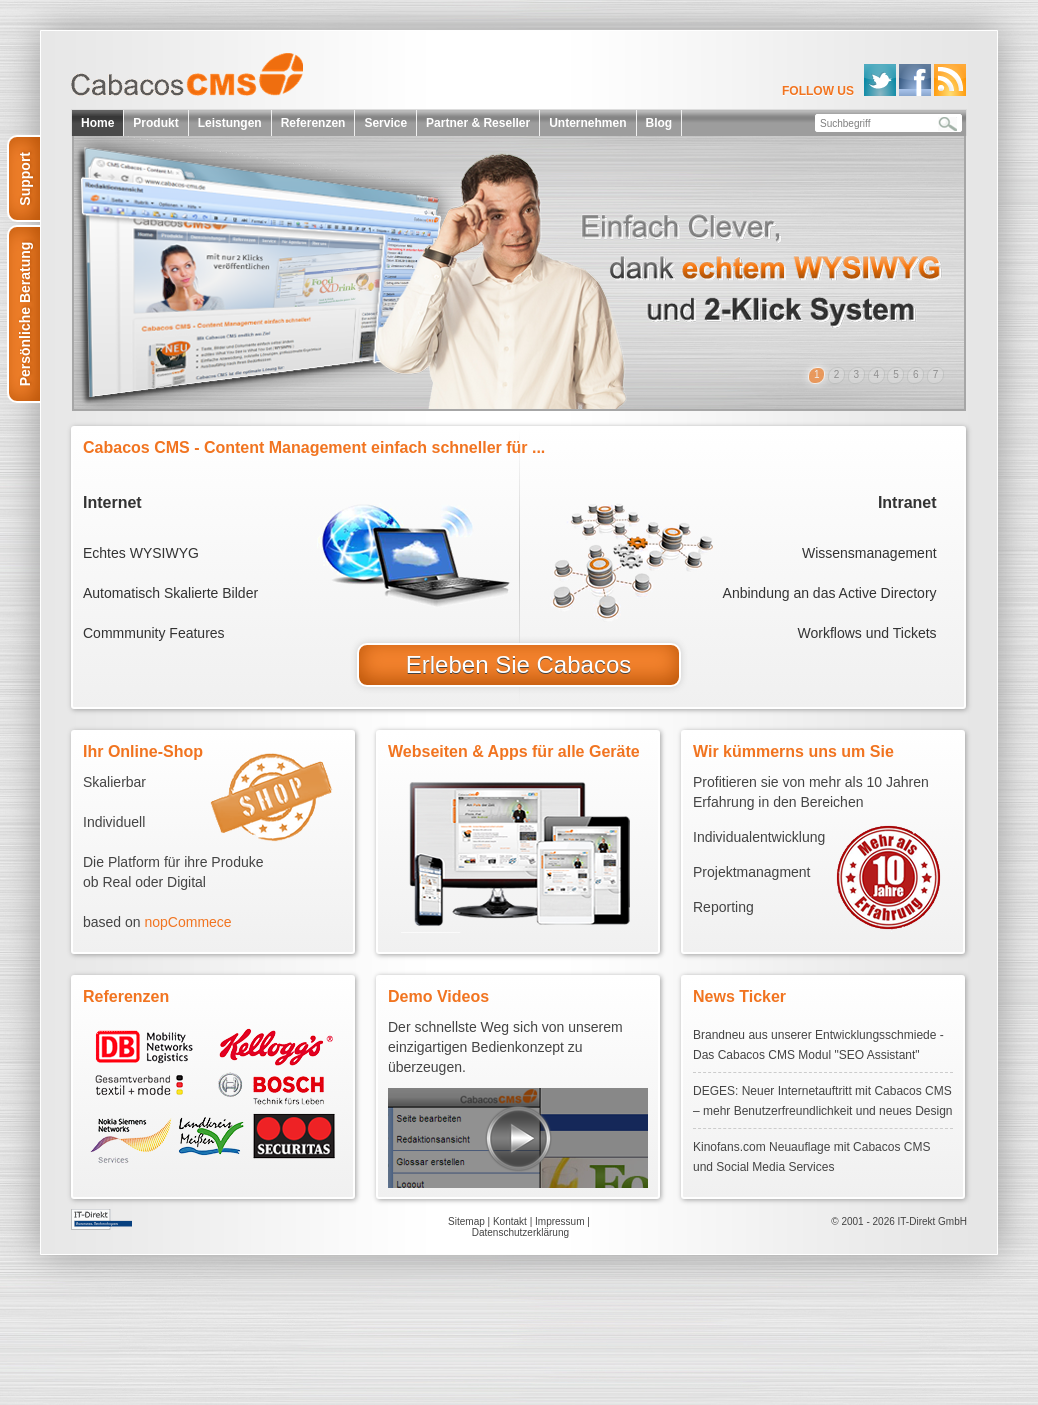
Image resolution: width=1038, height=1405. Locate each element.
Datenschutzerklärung (520, 1232)
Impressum (559, 1221)
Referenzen (313, 123)
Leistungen (230, 123)
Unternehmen (587, 123)
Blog (659, 123)
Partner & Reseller (478, 123)
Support (25, 179)
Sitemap (466, 1221)
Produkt (155, 123)
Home (97, 123)
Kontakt (510, 1221)
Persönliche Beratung (25, 314)
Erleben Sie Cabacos (518, 664)
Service (385, 123)
